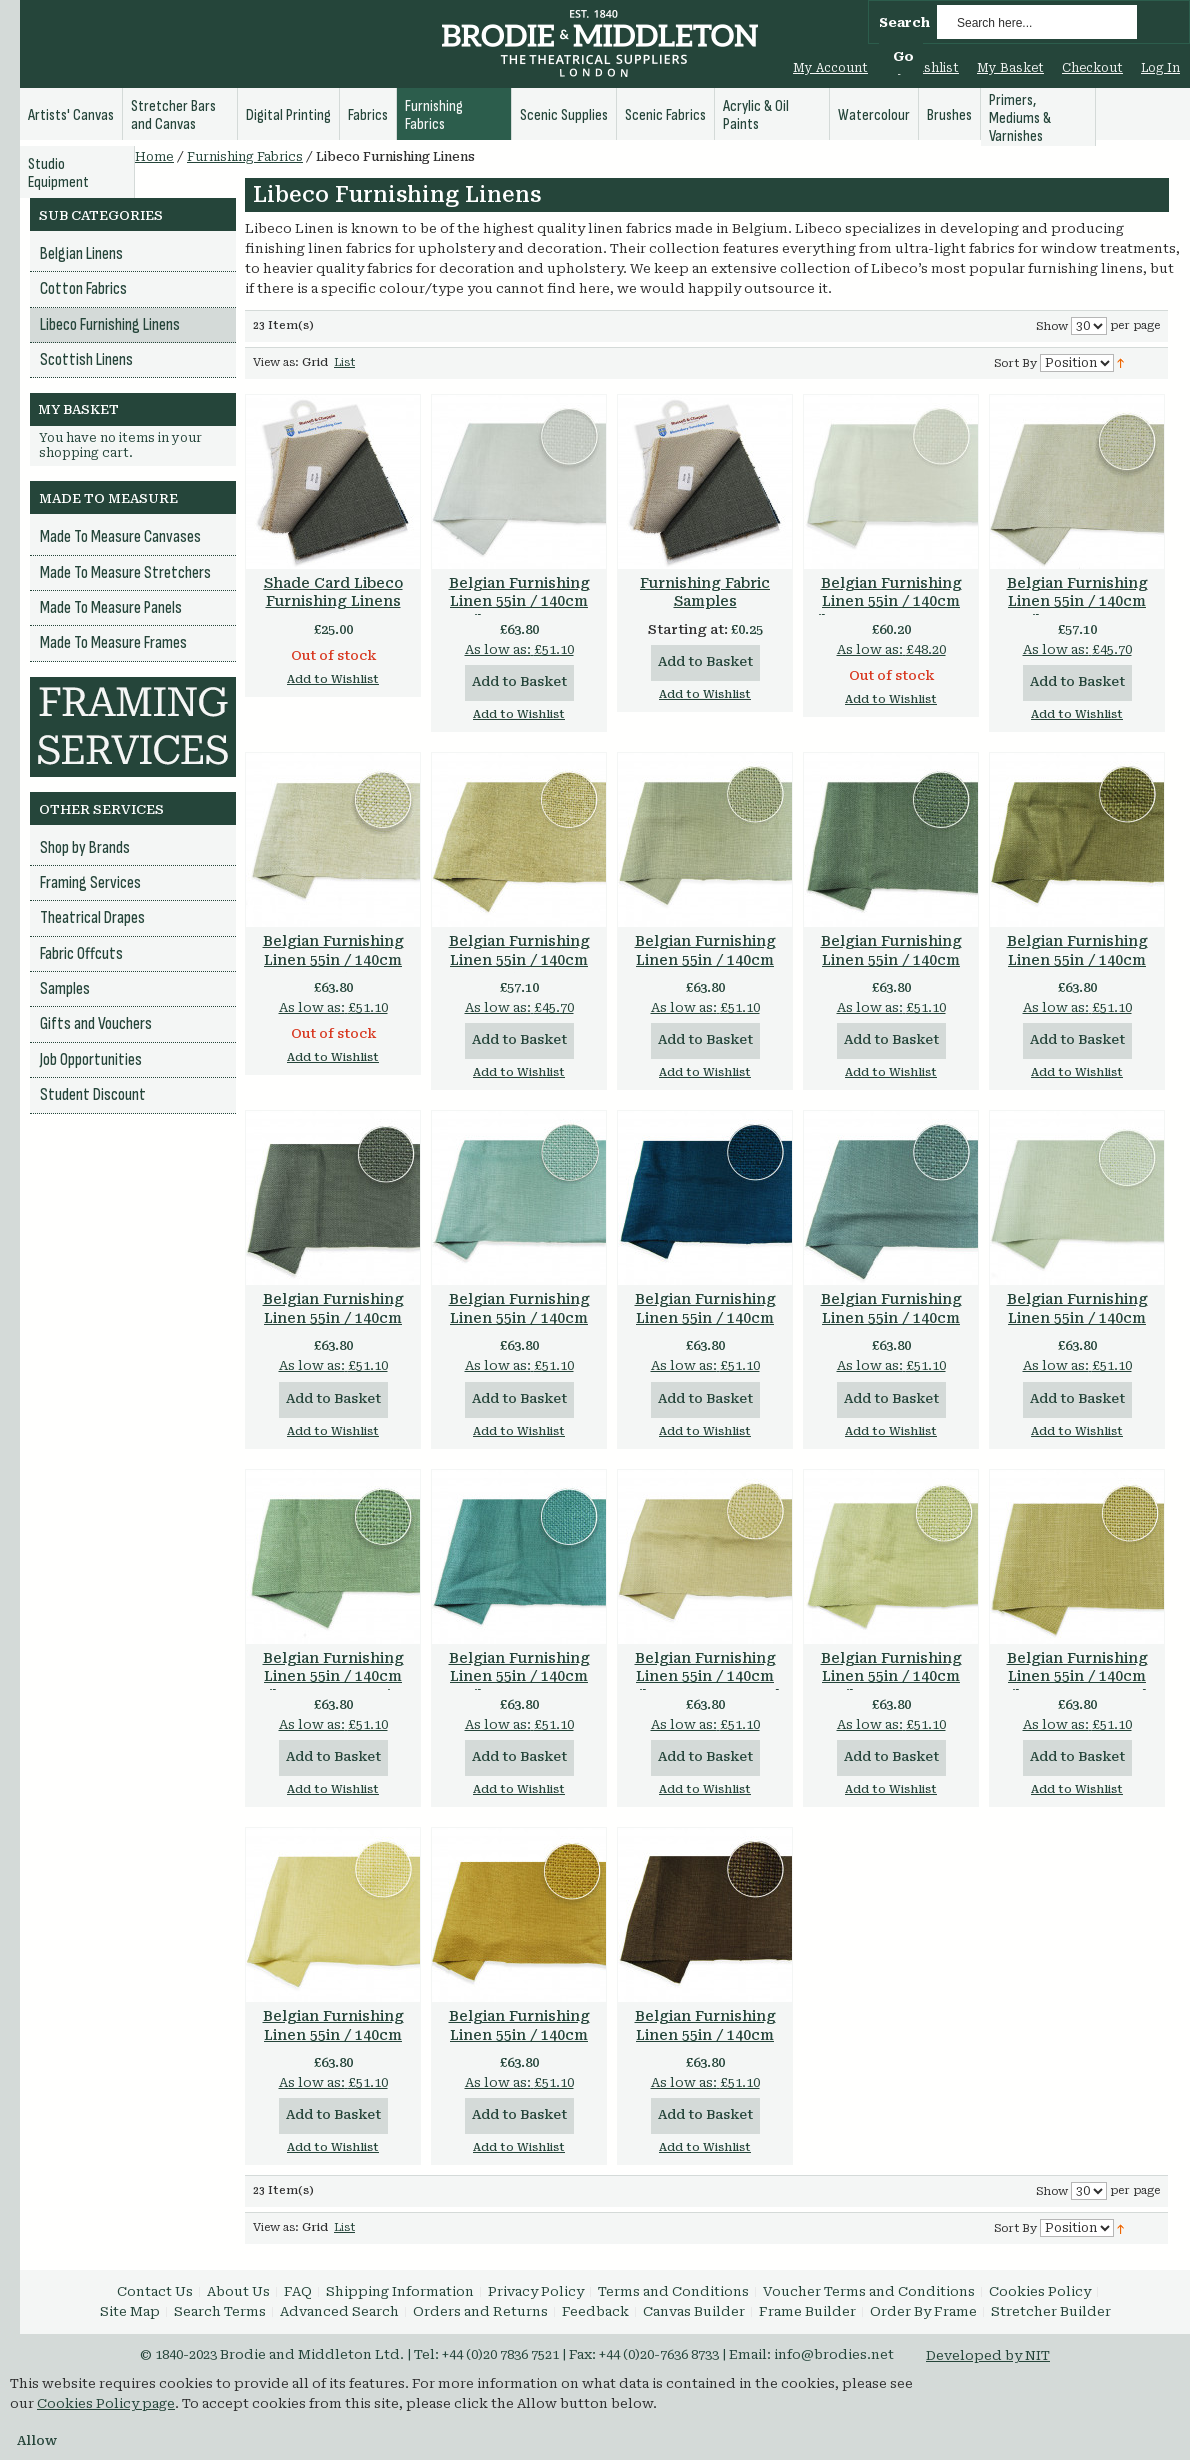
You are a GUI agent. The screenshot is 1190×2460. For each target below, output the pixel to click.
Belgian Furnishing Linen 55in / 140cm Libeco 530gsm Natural (1077, 611)
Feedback (595, 2311)
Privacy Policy (536, 2291)
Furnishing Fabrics (245, 157)
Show (1052, 326)
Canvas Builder (694, 2311)
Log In (1160, 68)
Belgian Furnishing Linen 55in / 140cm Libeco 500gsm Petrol (705, 1318)
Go (903, 56)
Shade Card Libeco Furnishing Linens (333, 592)
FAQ (298, 2291)
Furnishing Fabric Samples (705, 592)
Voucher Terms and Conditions (869, 2291)
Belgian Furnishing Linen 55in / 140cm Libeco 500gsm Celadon (891, 1686)
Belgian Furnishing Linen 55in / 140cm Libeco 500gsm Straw (333, 2035)
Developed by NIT (988, 2355)
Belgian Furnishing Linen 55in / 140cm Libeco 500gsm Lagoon (519, 1686)
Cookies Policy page (106, 2403)
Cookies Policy (1040, 2291)
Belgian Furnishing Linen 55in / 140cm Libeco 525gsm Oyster (891, 602)
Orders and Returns (480, 2311)
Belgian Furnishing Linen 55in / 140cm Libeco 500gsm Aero (519, 1318)
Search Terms (220, 2311)
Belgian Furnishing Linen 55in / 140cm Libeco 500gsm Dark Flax (1077, 1686)
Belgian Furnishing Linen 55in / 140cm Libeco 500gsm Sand (705, 1677)
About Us (238, 2291)
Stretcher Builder (1051, 2311)
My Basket (1010, 68)
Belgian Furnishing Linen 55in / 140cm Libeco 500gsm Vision (1077, 960)
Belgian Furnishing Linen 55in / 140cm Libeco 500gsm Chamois (519, 2044)
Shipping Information (400, 2291)
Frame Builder (807, 2311)
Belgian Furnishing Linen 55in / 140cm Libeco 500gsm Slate (891, 1318)
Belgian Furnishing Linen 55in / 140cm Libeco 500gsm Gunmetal (891, 969)
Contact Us (155, 2291)
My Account (830, 68)
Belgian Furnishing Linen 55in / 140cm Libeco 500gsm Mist (333, 1677)
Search (904, 22)
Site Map (130, 2311)
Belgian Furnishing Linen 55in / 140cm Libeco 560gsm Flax (519, 960)
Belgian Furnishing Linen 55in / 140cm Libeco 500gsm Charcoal (333, 1327)
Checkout (1092, 68)
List (344, 362)
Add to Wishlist (333, 679)
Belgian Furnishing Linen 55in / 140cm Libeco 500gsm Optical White (519, 611)
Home (154, 157)
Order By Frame (923, 2311)
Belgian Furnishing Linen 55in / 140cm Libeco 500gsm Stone (705, 960)
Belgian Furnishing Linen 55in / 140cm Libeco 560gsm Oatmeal (333, 969)
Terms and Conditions (673, 2291)
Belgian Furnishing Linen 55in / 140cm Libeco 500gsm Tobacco (705, 2044)
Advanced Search (339, 2311)
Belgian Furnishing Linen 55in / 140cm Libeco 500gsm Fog (1077, 1318)
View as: (276, 362)
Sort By (1015, 363)
